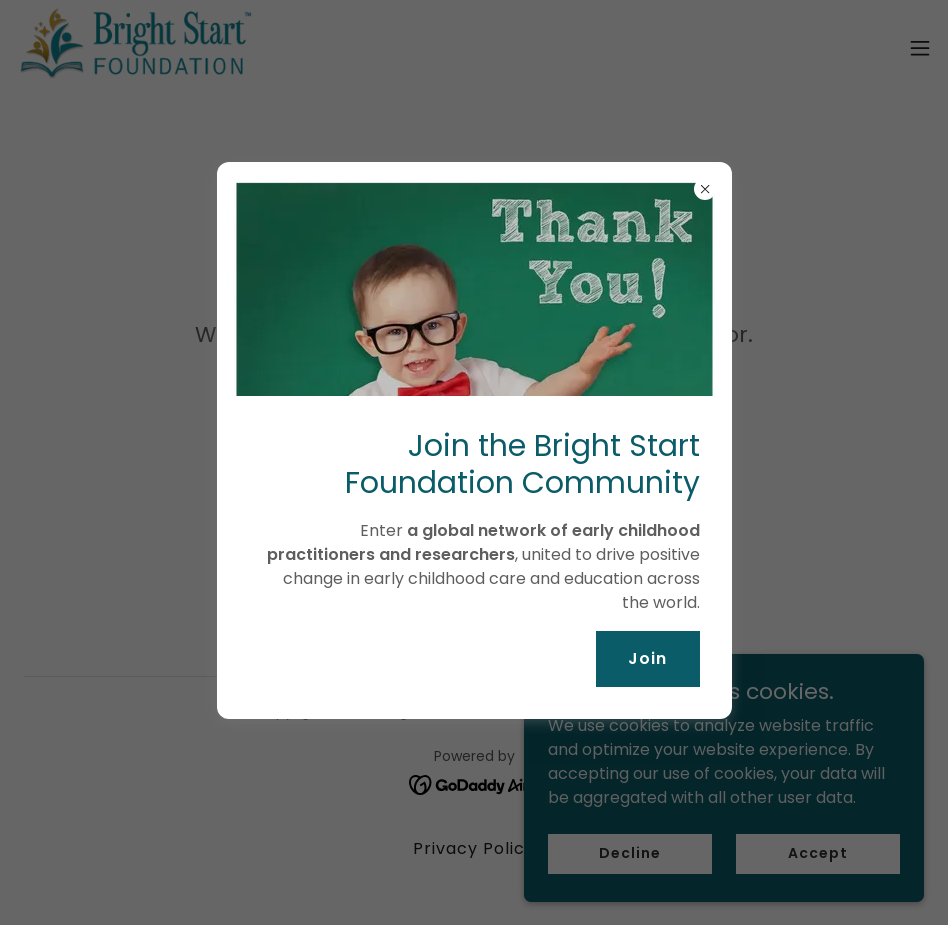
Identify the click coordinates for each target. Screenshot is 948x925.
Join (647, 658)
